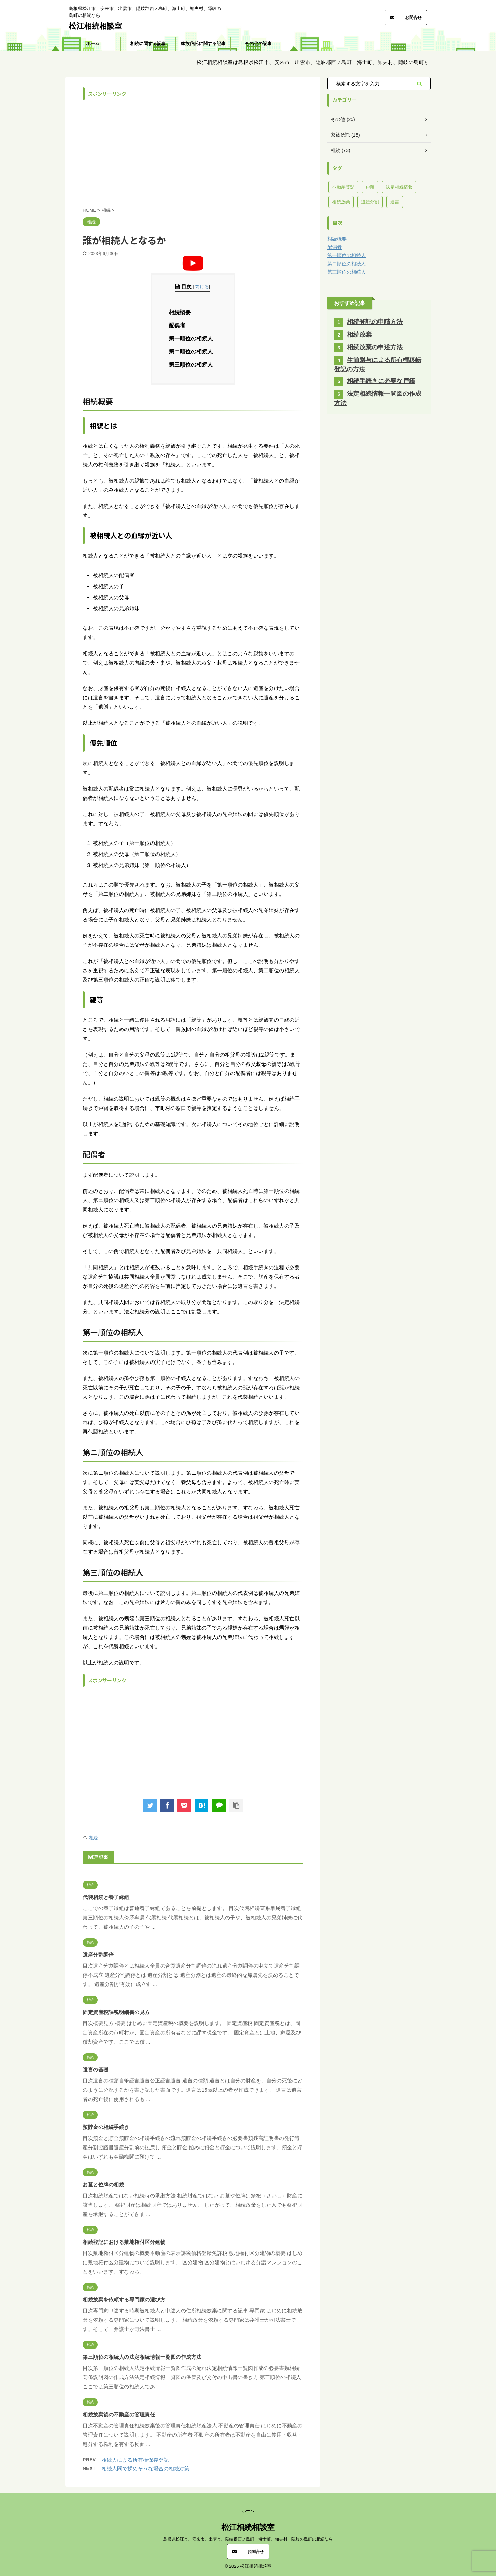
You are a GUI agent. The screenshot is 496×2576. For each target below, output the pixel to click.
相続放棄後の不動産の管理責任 (119, 2414)
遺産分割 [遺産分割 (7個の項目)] (370, 201)
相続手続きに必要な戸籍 (381, 381)
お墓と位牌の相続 (103, 2184)
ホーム (93, 43)
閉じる (202, 286)
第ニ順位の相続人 (193, 351)
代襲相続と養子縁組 (106, 1897)
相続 (93, 1837)
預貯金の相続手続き (106, 2127)
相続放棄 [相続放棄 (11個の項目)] (341, 201)
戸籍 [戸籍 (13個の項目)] (369, 187)
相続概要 (181, 312)
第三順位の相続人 (193, 365)
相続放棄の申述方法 (375, 347)
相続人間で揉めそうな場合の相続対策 (145, 2468)
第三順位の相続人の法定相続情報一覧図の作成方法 (142, 2357)
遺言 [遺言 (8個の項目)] (394, 201)
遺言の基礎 (95, 2070)
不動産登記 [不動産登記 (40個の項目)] (343, 187)
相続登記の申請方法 (375, 321)
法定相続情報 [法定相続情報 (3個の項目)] (399, 187)
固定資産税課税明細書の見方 (116, 2012)
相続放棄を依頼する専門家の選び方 (124, 2299)
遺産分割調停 (98, 1955)
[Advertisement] (193, 152)
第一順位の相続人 (193, 338)
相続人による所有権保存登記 (135, 2460)
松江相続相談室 (95, 26)
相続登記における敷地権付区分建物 (124, 2242)
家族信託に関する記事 (203, 43)
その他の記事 (258, 43)
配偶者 (179, 325)
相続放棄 (359, 334)
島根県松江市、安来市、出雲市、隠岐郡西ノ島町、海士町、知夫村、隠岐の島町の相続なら (248, 2539)
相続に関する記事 (148, 43)
